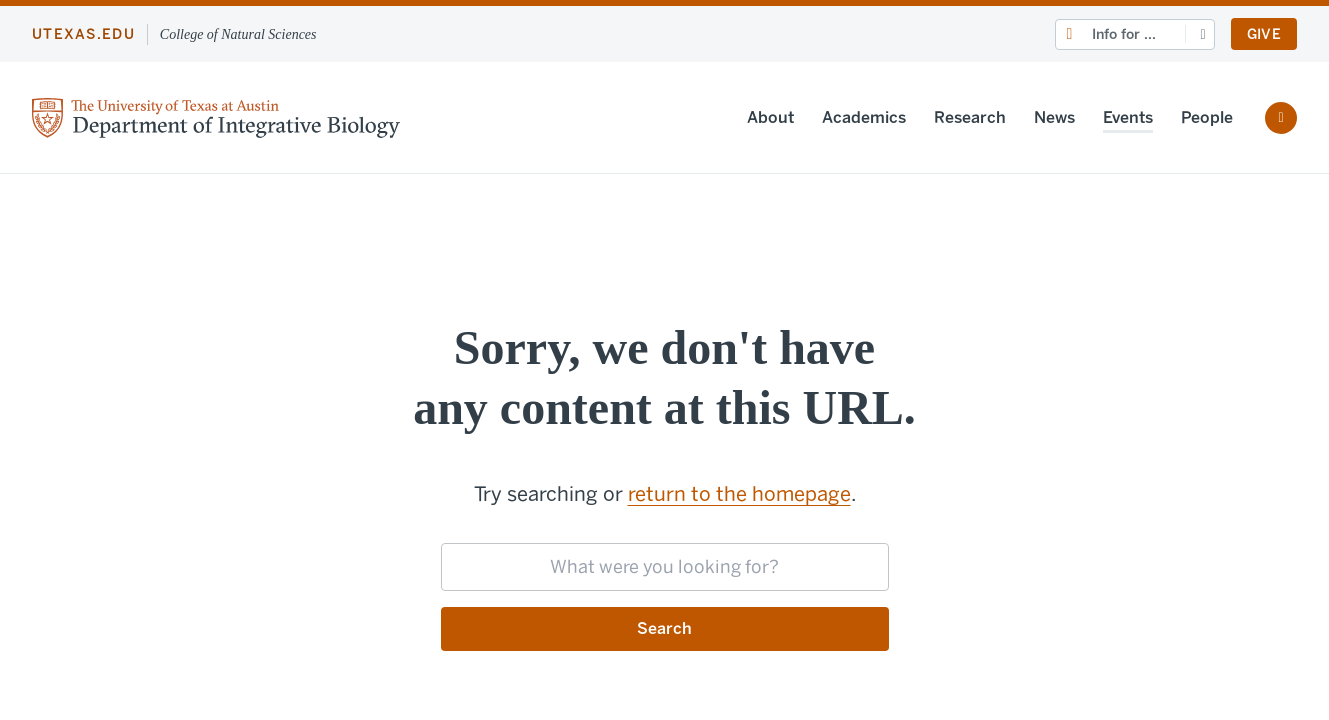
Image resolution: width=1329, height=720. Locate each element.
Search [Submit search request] (664, 628)
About (770, 117)
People (1207, 117)
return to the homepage (739, 494)
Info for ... (1124, 34)
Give (1264, 34)
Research (970, 117)
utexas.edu (83, 34)
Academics (864, 117)
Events (1128, 117)
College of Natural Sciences (238, 34)
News (1054, 117)
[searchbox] (665, 567)
